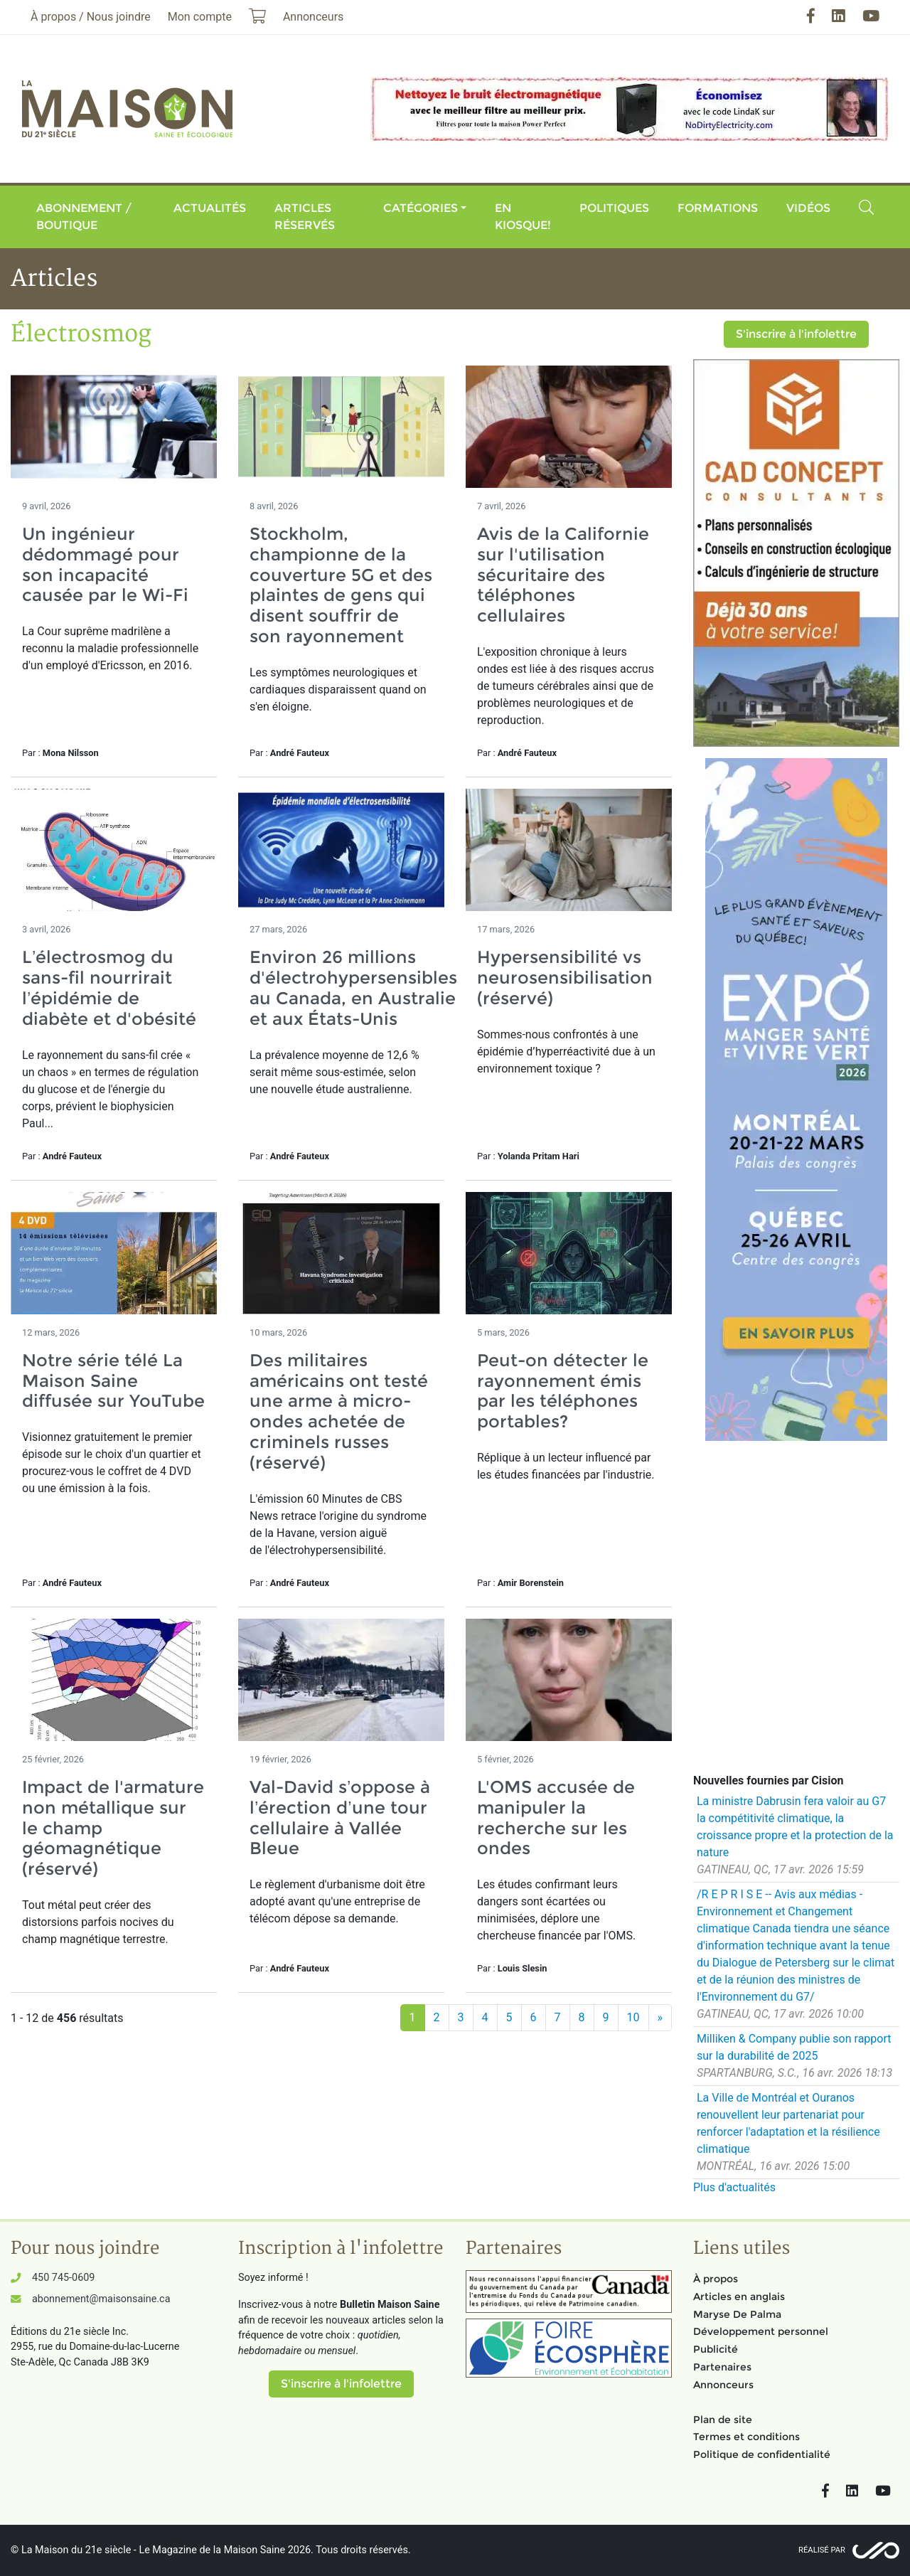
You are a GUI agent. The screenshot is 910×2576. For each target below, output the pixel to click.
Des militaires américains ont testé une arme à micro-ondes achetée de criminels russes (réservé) (339, 1411)
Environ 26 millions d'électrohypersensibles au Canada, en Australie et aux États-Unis (353, 987)
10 (633, 2017)
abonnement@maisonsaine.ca (101, 2299)
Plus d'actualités (734, 2187)
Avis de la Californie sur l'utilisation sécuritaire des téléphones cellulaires (563, 574)
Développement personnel (760, 2331)
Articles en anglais (739, 2296)
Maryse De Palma (737, 2314)
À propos (715, 2278)
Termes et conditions (746, 2436)
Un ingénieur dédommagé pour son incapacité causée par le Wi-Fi (105, 564)
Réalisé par (821, 2550)
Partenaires (722, 2367)
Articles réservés (304, 216)
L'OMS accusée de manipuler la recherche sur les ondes (556, 1817)
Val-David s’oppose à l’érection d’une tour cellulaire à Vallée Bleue (340, 1817)
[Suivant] (660, 2017)
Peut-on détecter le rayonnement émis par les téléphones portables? (562, 1391)
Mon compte (200, 16)
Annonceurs (723, 2384)
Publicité (715, 2349)
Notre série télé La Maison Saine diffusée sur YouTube (113, 1381)
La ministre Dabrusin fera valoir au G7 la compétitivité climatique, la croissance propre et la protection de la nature (795, 1826)
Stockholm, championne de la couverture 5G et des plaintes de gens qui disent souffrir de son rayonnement (341, 584)
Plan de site (722, 2419)
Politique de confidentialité (761, 2454)
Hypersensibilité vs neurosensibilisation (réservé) (565, 977)
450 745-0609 (63, 2278)
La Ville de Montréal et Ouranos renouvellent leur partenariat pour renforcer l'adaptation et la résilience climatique (788, 2123)
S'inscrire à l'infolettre (796, 334)
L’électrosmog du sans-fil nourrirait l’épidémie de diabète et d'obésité (109, 987)
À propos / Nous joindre (91, 16)
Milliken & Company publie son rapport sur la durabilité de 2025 (794, 2047)
